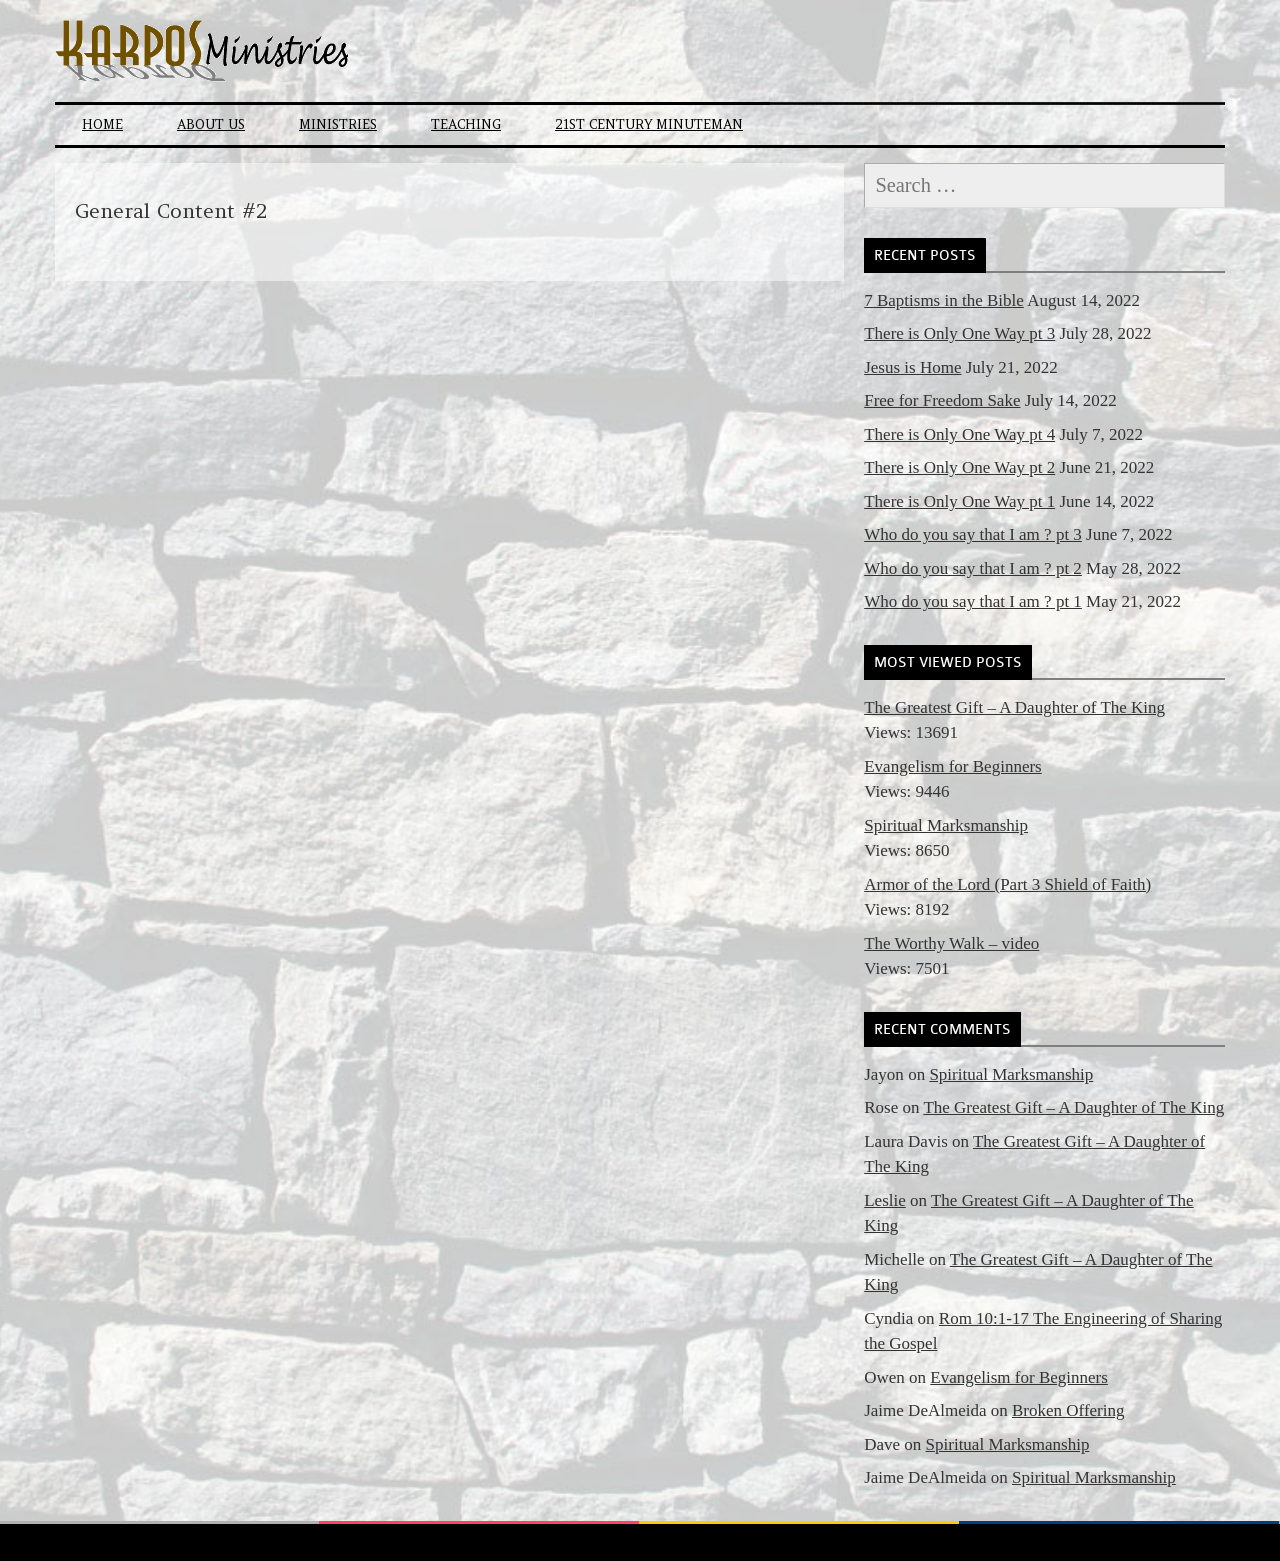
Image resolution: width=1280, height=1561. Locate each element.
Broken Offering (1068, 1410)
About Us (211, 124)
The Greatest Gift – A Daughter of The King (1014, 707)
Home (102, 124)
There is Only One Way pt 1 (959, 501)
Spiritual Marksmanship (946, 825)
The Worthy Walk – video (951, 943)
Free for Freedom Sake (942, 400)
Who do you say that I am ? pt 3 (973, 534)
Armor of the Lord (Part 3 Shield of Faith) (1007, 884)
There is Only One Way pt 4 (959, 434)
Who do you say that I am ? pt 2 (973, 568)
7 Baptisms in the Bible (944, 300)
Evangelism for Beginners (953, 766)
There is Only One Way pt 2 (959, 467)
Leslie (885, 1200)
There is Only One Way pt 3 (959, 333)
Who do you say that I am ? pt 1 (973, 601)
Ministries (338, 124)
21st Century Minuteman (649, 124)
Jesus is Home (912, 367)
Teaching (466, 124)
